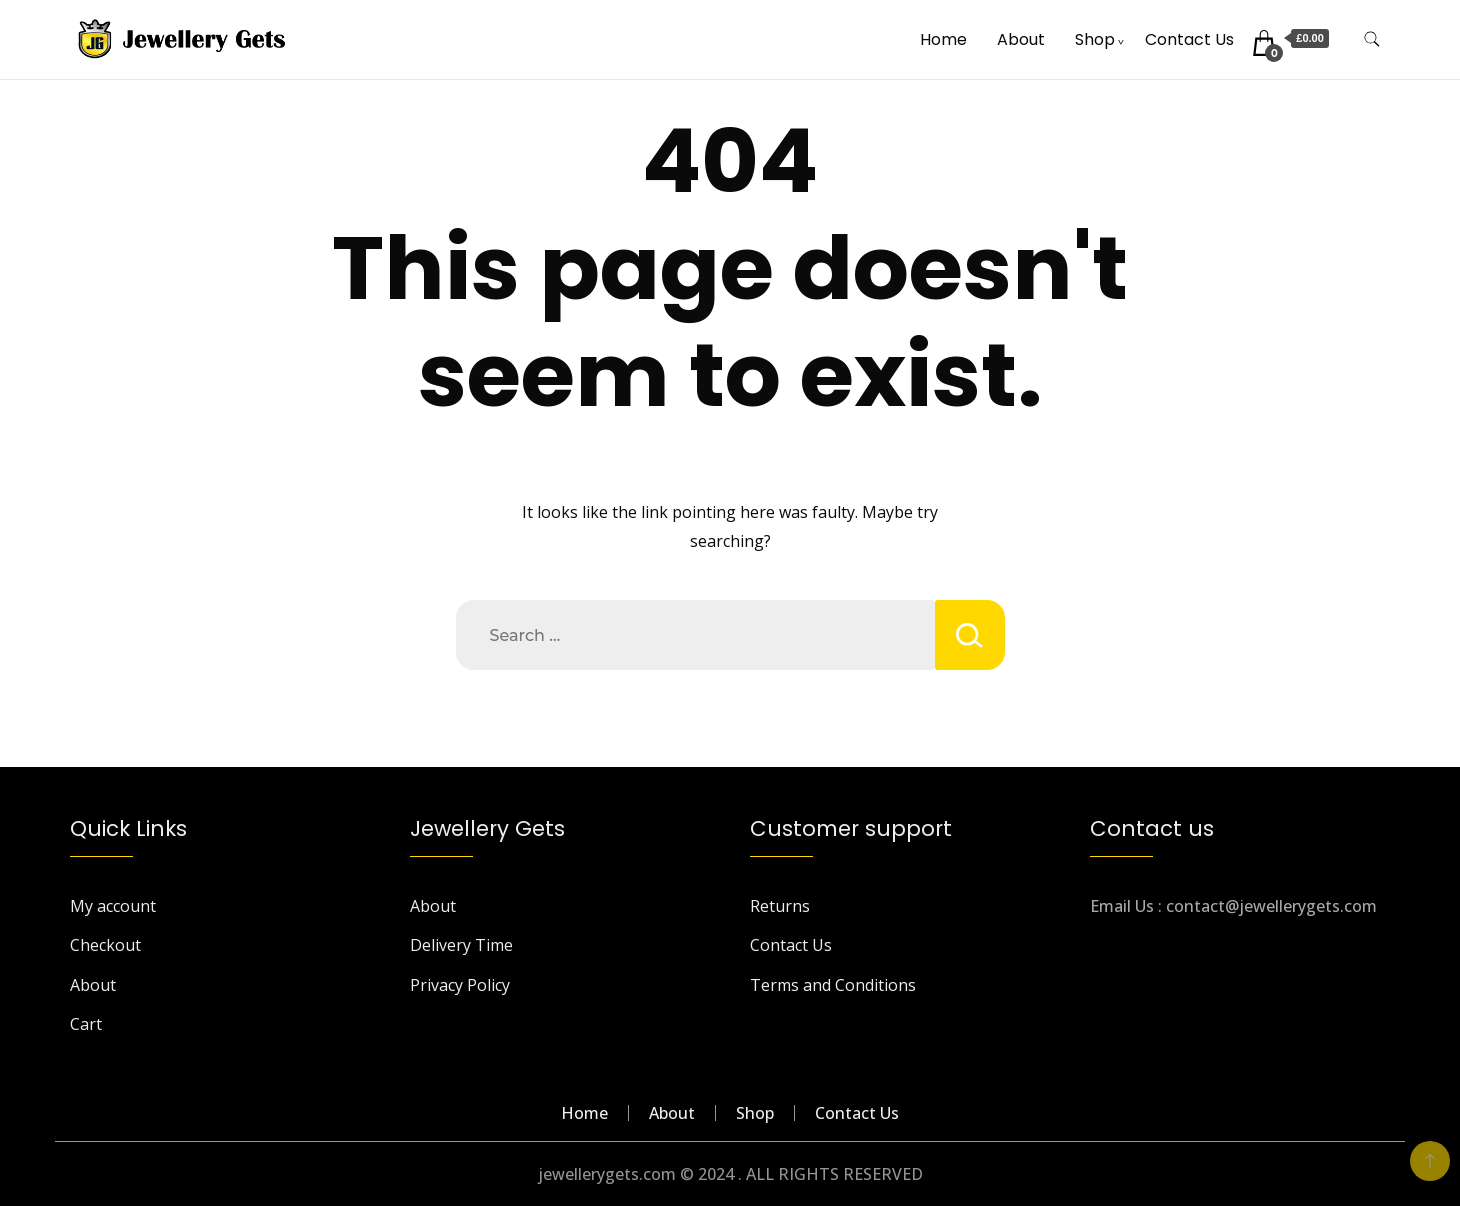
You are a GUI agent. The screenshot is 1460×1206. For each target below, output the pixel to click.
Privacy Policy (460, 985)
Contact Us (1189, 39)
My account (113, 906)
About (1021, 39)
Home (943, 39)
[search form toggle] (1372, 39)
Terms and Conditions (833, 985)
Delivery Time (461, 945)
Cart (86, 1024)
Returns (780, 906)
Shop (1095, 39)
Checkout (105, 945)
